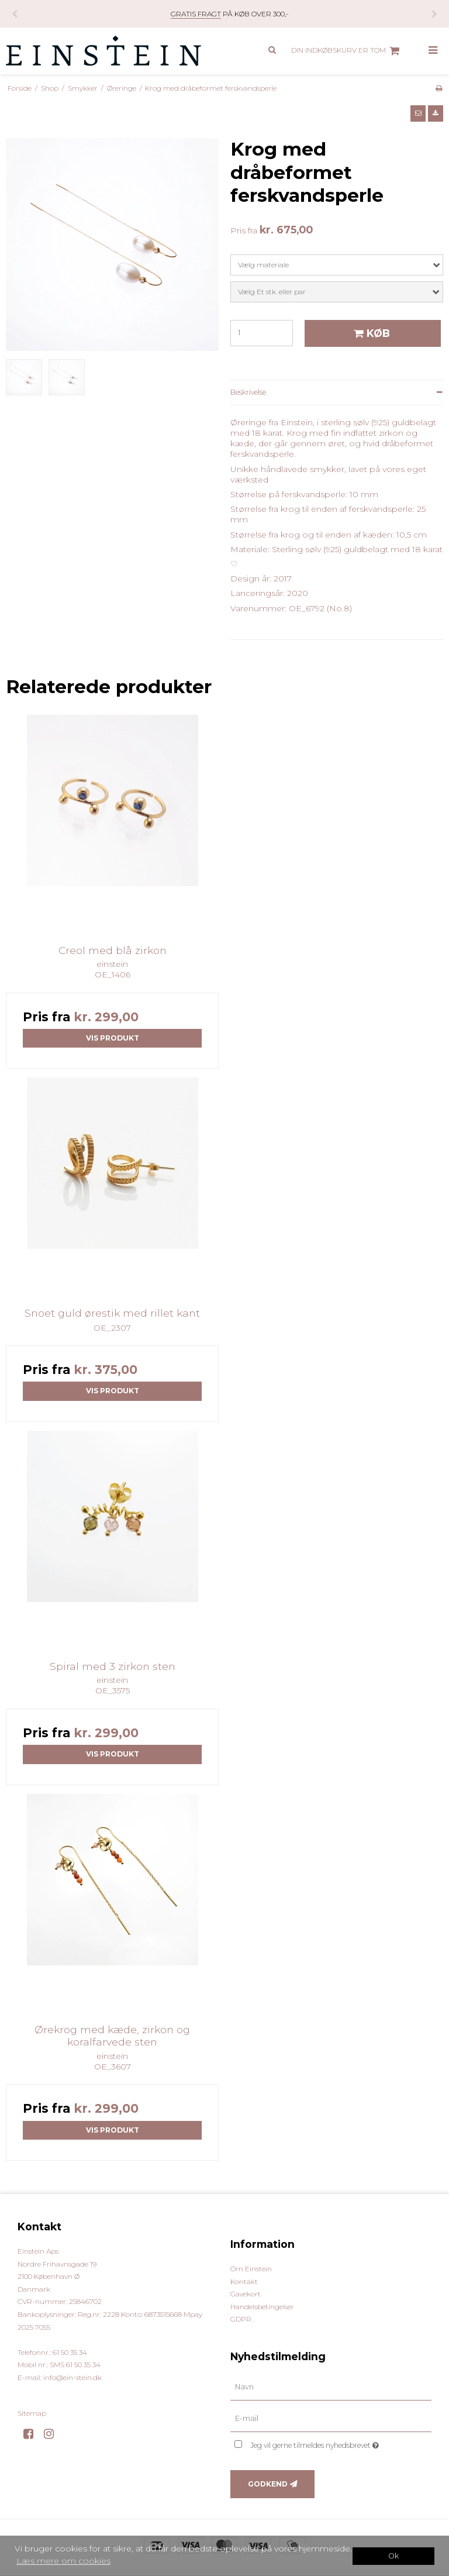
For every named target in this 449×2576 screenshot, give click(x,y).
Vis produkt (112, 1038)
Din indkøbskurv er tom (347, 51)
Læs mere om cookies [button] (63, 2561)
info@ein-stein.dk (72, 2377)
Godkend (268, 2483)
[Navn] (330, 2387)
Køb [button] (370, 333)
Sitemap (32, 2413)
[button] (418, 113)
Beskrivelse (248, 392)
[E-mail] (330, 2418)
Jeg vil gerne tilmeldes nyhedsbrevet (340, 2443)
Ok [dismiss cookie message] (393, 2555)
